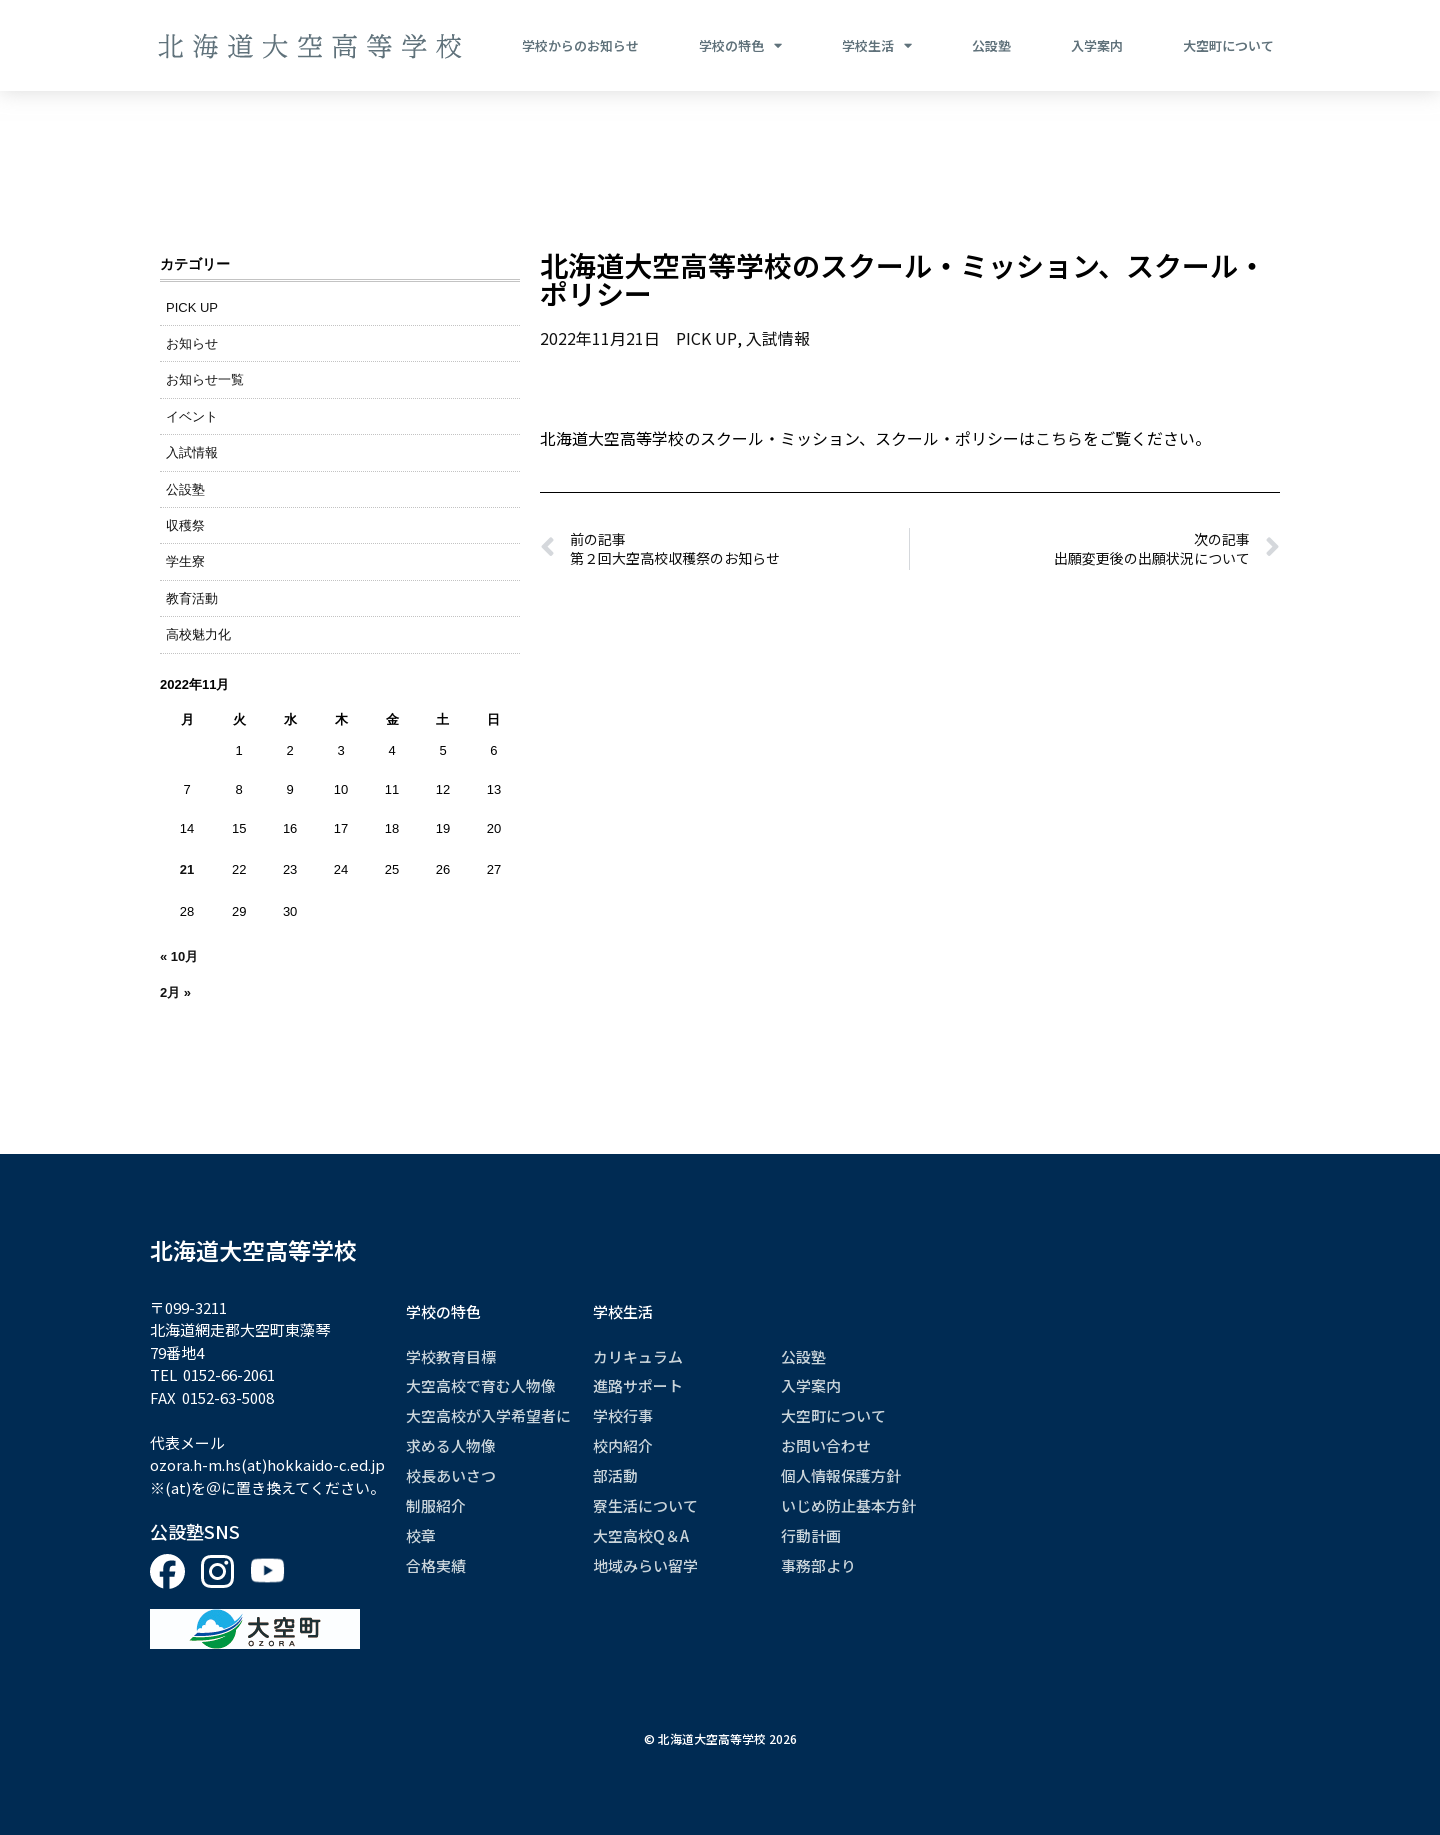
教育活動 (192, 598)
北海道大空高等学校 (253, 1250)
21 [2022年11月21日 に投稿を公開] (187, 869)
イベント (192, 416)
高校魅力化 (198, 634)
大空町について (1228, 45)
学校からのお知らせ (580, 45)
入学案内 (1097, 45)
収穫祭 (185, 525)
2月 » (175, 992)
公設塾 (991, 45)
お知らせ (192, 343)
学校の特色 (740, 46)
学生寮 (185, 561)
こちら (1059, 437)
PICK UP (192, 307)
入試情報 (192, 452)
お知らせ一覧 (205, 379)
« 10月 (179, 956)
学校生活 (877, 46)
